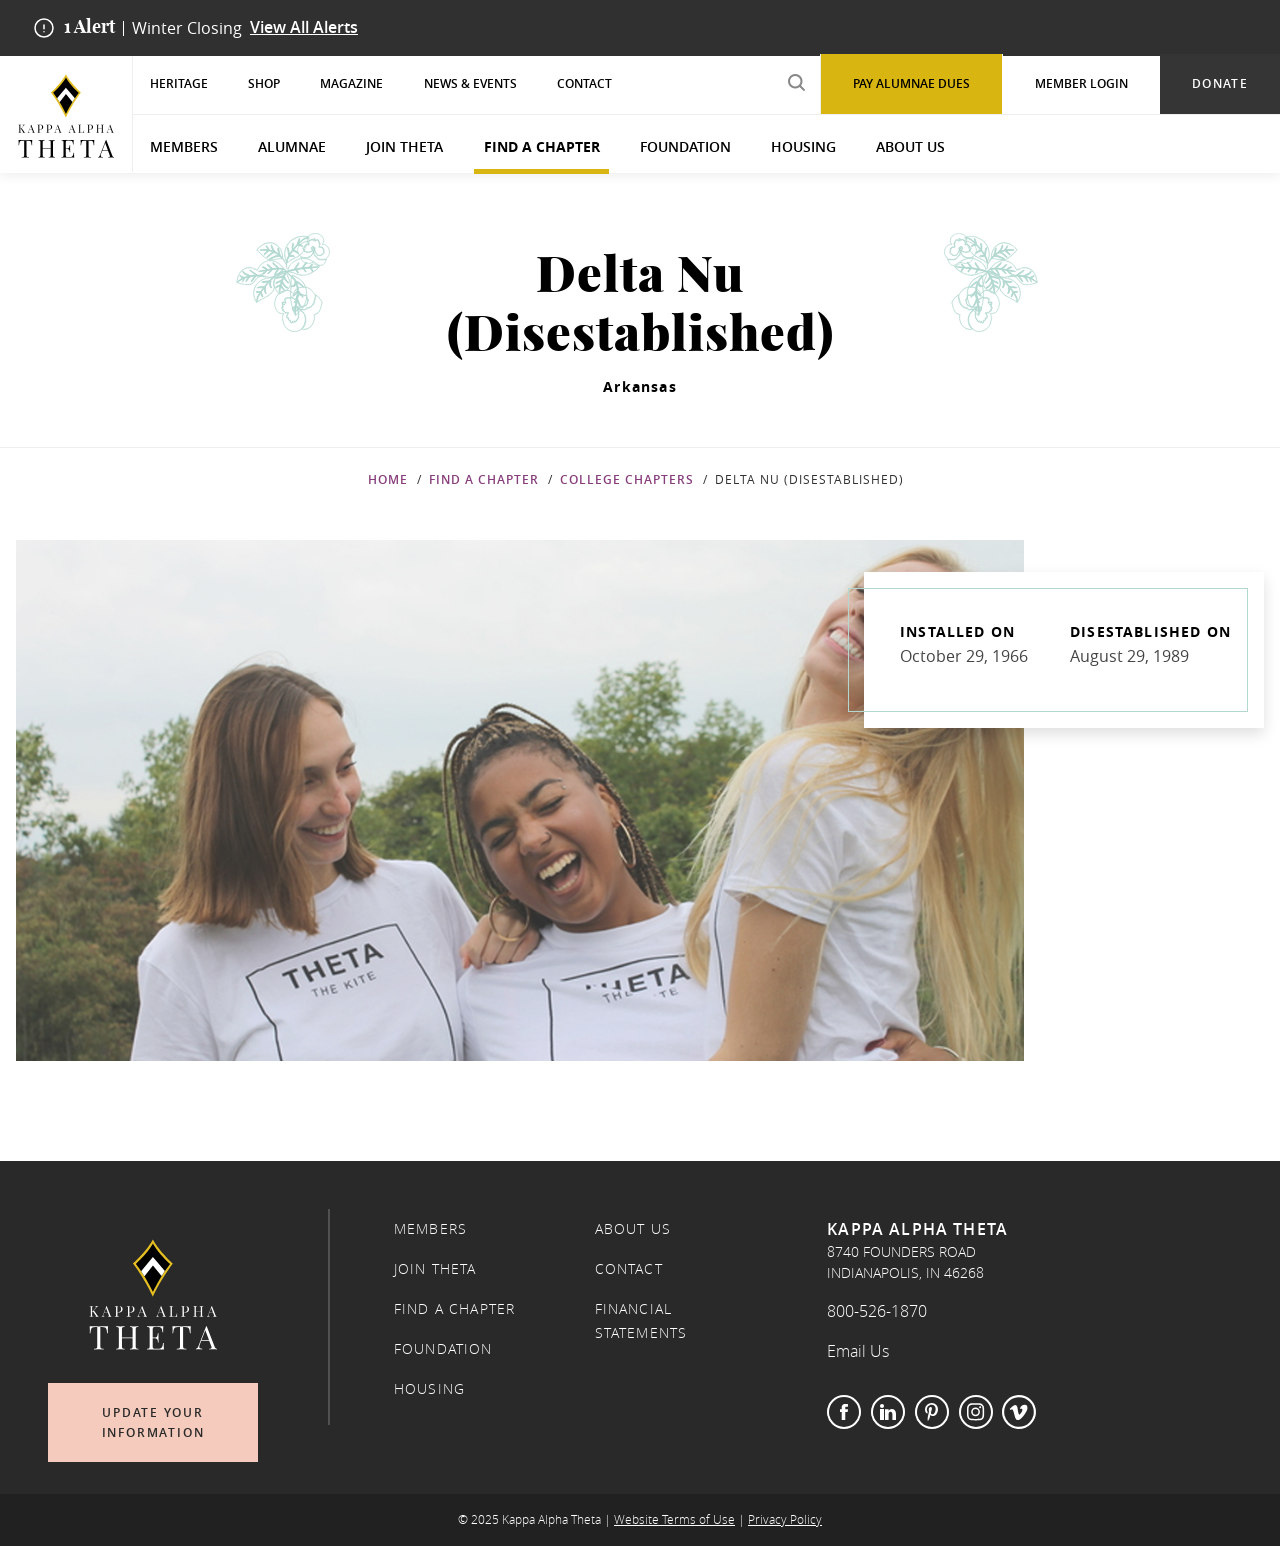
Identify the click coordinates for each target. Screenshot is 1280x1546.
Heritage (179, 83)
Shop (264, 83)
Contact (584, 83)
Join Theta (404, 146)
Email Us (858, 1351)
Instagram (976, 1412)
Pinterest (932, 1412)
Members (184, 146)
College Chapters (627, 479)
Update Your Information (153, 1422)
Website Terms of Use (674, 1519)
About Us (910, 146)
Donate (1220, 83)
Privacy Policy (785, 1519)
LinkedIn (888, 1412)
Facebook (844, 1412)
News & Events (470, 83)
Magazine (351, 83)
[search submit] (796, 82)
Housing (803, 146)
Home (388, 479)
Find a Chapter (542, 146)
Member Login (1081, 83)
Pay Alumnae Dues (911, 83)
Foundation (685, 146)
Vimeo (1019, 1412)
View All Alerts (304, 28)
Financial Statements (641, 1321)
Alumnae (292, 146)
